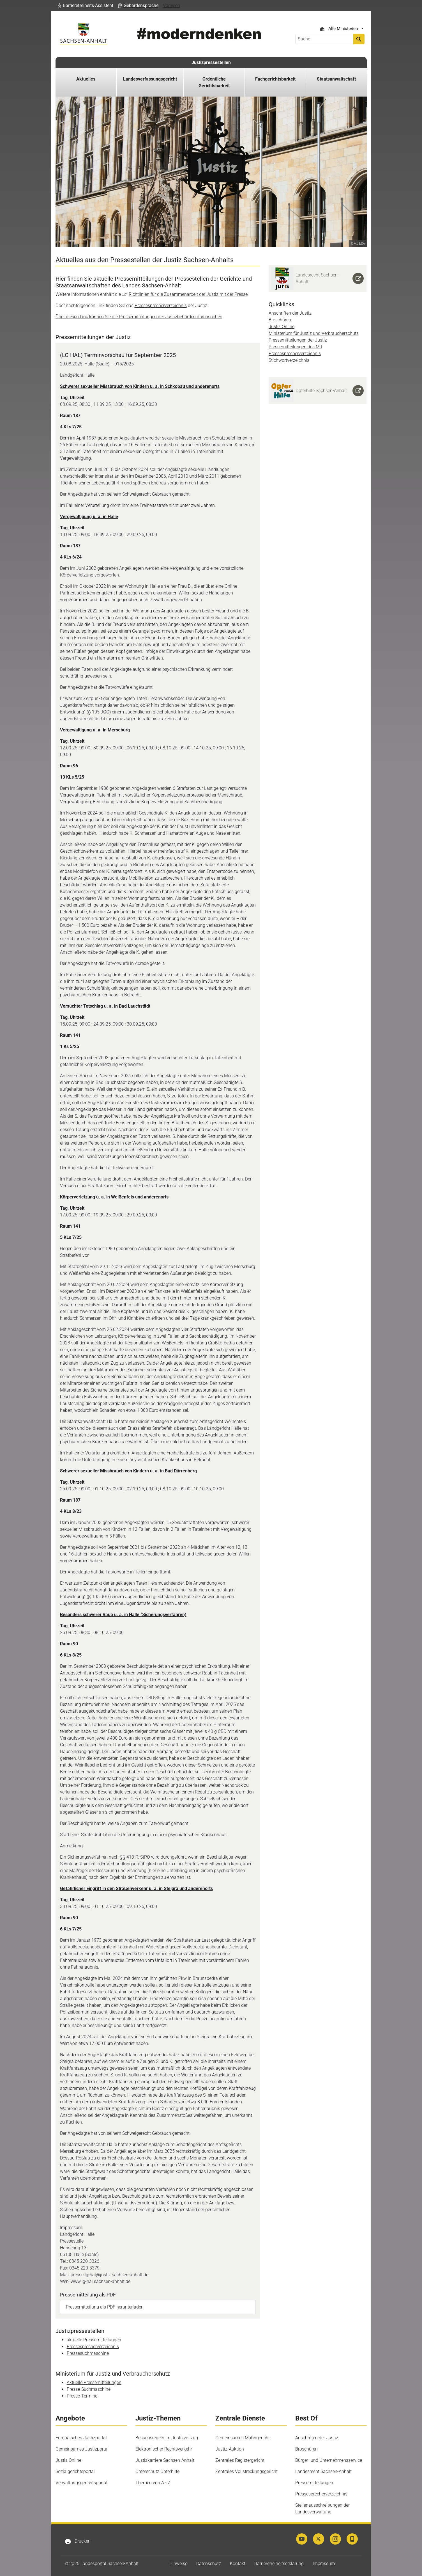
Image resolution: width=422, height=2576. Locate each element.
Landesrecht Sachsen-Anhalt (323, 2471)
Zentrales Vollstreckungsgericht (246, 2471)
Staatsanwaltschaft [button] (336, 79)
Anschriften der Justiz (290, 313)
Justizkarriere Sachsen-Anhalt (164, 2460)
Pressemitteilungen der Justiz (298, 340)
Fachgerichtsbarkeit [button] (275, 79)
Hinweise (178, 2563)
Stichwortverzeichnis (289, 360)
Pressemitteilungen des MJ (295, 346)
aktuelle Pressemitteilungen (94, 2339)
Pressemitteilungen (314, 2482)
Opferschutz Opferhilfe (157, 2471)
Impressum (324, 2563)
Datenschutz (208, 2563)
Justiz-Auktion (229, 2449)
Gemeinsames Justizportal (82, 2449)
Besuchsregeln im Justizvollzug (166, 2437)
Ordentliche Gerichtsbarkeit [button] (214, 82)
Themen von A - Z (152, 2482)
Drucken (77, 2541)
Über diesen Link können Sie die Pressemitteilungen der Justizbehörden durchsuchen (139, 316)
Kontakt (237, 2563)
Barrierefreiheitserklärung (279, 2563)
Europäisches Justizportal (81, 2437)
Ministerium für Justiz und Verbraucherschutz (314, 333)
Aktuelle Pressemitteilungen (94, 2382)
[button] (85, 5)
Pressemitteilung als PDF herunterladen (105, 2307)
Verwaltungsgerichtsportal (81, 2482)
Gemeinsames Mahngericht (242, 2437)
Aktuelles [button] (85, 79)
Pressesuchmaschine (88, 2353)
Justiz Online (281, 326)
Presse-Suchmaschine (88, 2389)
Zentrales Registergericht (239, 2460)
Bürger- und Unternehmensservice (328, 2460)
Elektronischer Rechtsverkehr (163, 2449)
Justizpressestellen (211, 62)
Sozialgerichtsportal (75, 2471)
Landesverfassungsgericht (150, 79)
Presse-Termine (82, 2396)
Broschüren (280, 319)
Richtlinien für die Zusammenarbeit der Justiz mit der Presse (188, 294)
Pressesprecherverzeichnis (161, 305)
